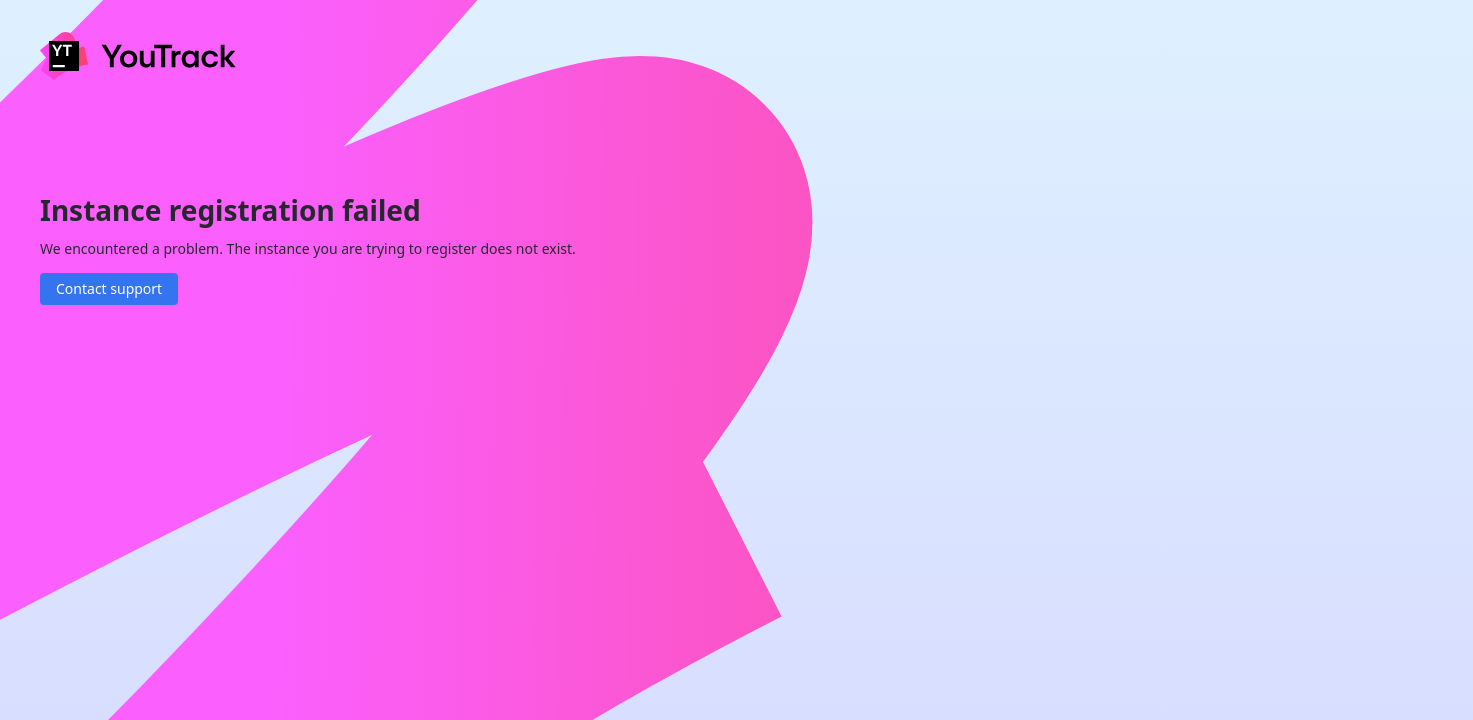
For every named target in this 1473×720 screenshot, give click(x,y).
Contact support (109, 288)
